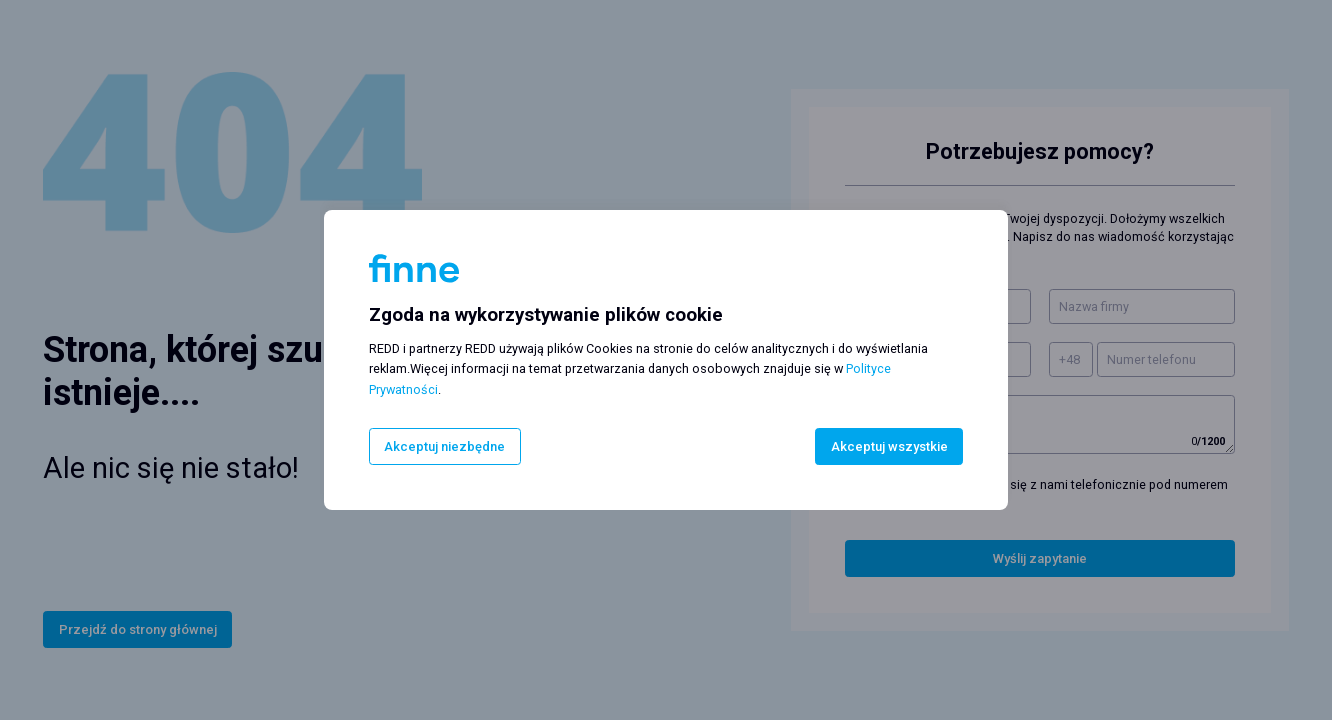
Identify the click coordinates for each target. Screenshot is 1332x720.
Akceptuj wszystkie (889, 446)
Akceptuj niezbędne (444, 446)
